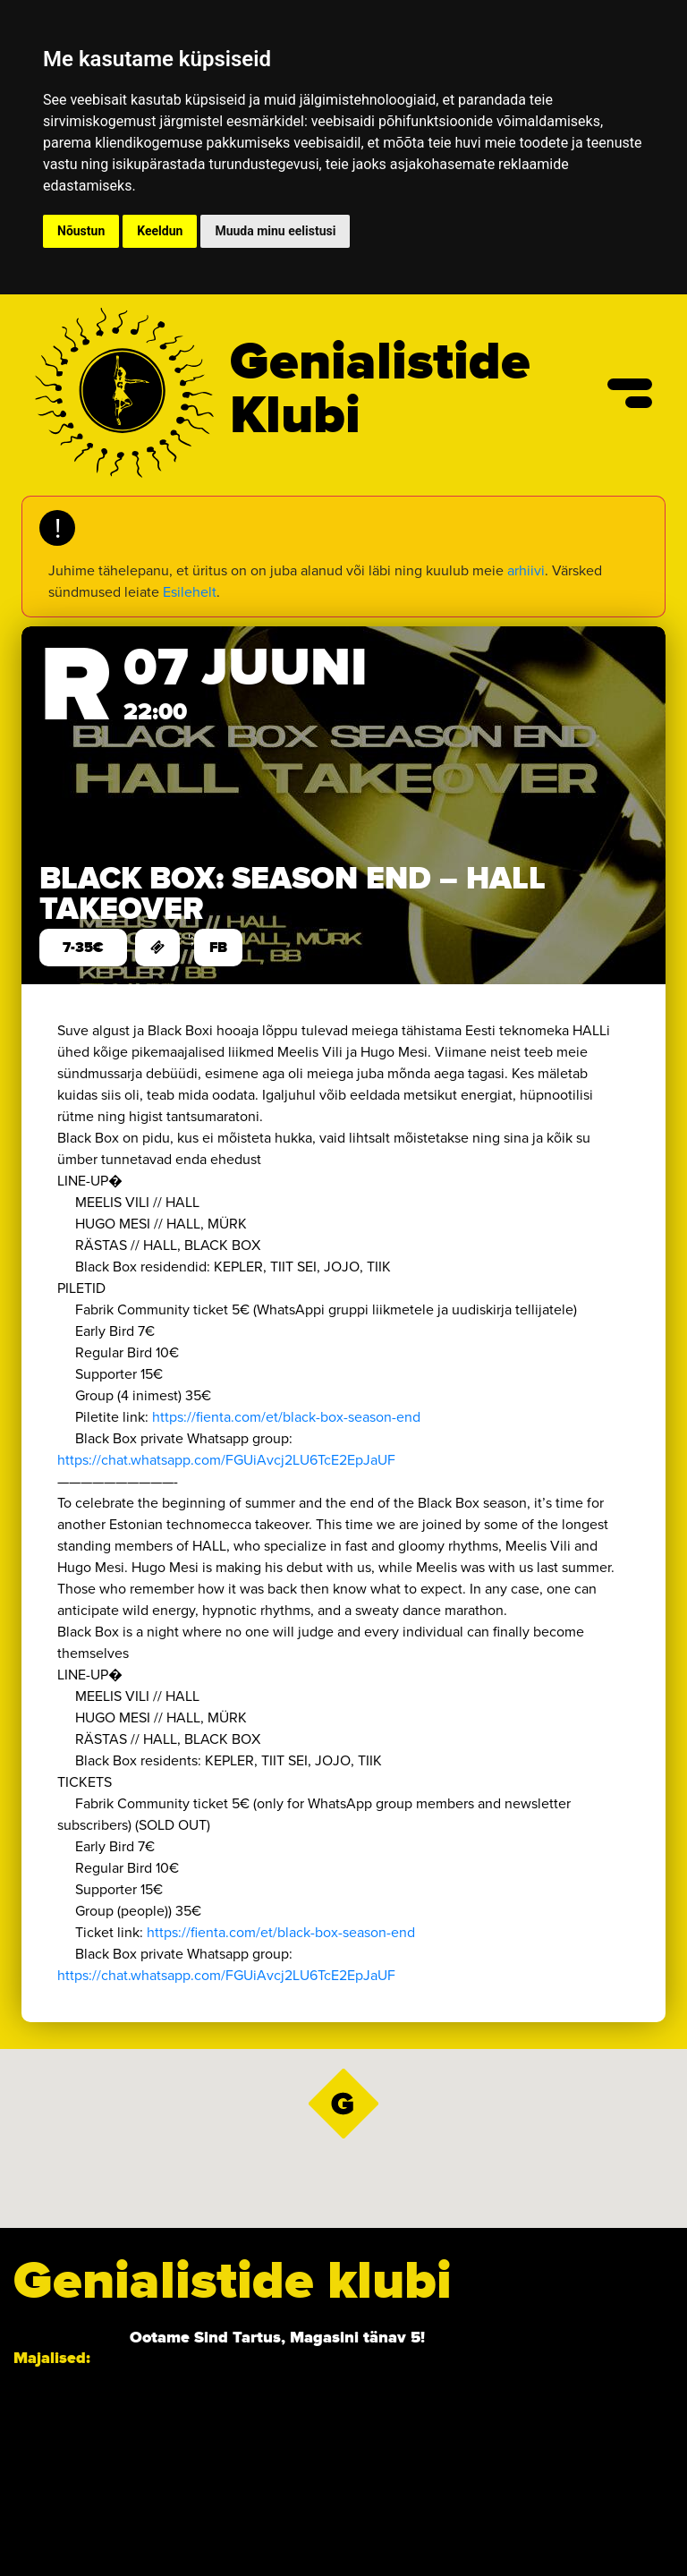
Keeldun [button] (159, 231)
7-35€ (83, 947)
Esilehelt (189, 592)
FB (218, 947)
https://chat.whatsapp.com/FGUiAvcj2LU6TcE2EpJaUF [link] (226, 1460)
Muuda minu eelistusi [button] (275, 231)
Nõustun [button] (81, 231)
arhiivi (526, 570)
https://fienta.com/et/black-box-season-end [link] (286, 1417)
